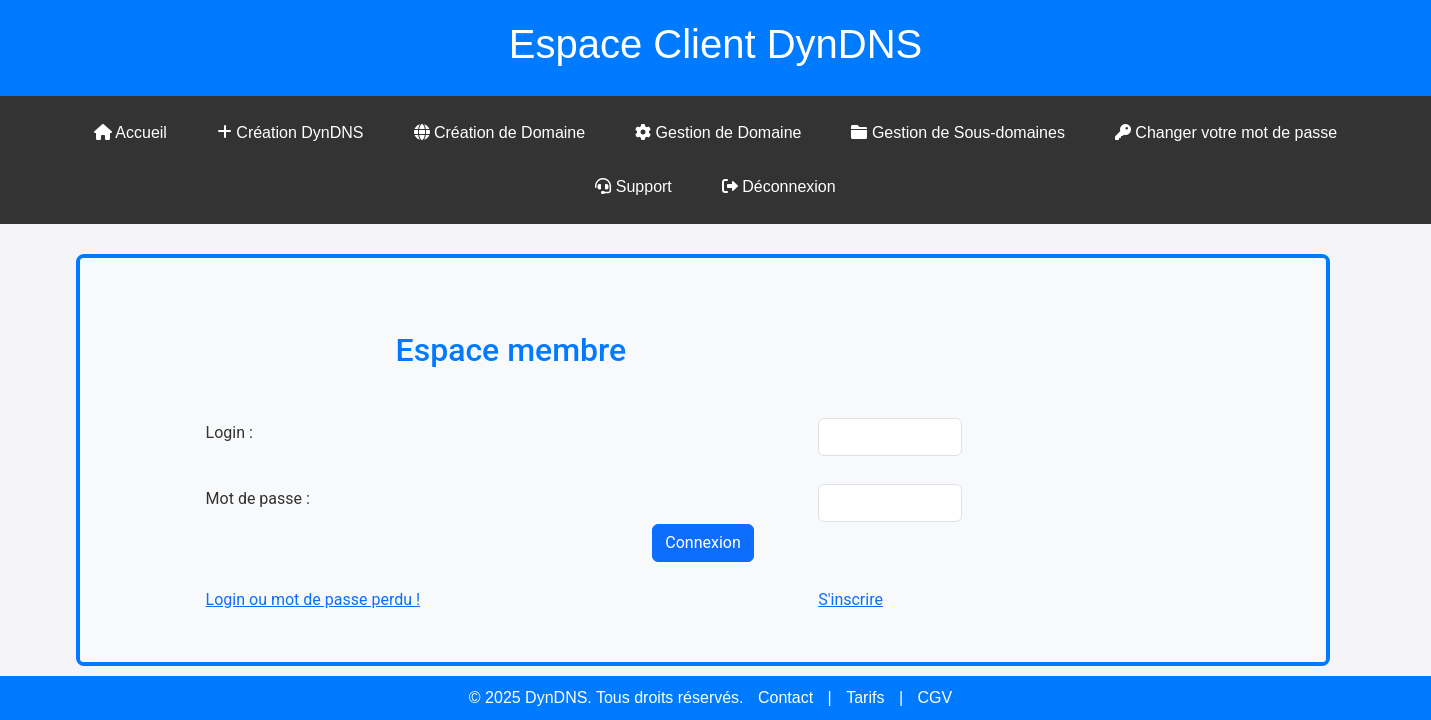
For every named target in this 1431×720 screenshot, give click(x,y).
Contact (785, 697)
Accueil (130, 132)
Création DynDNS (290, 132)
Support (633, 186)
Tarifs (865, 697)
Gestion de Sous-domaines (957, 132)
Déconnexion (779, 186)
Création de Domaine (500, 132)
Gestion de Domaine (718, 132)
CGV (934, 697)
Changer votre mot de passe (1226, 132)
